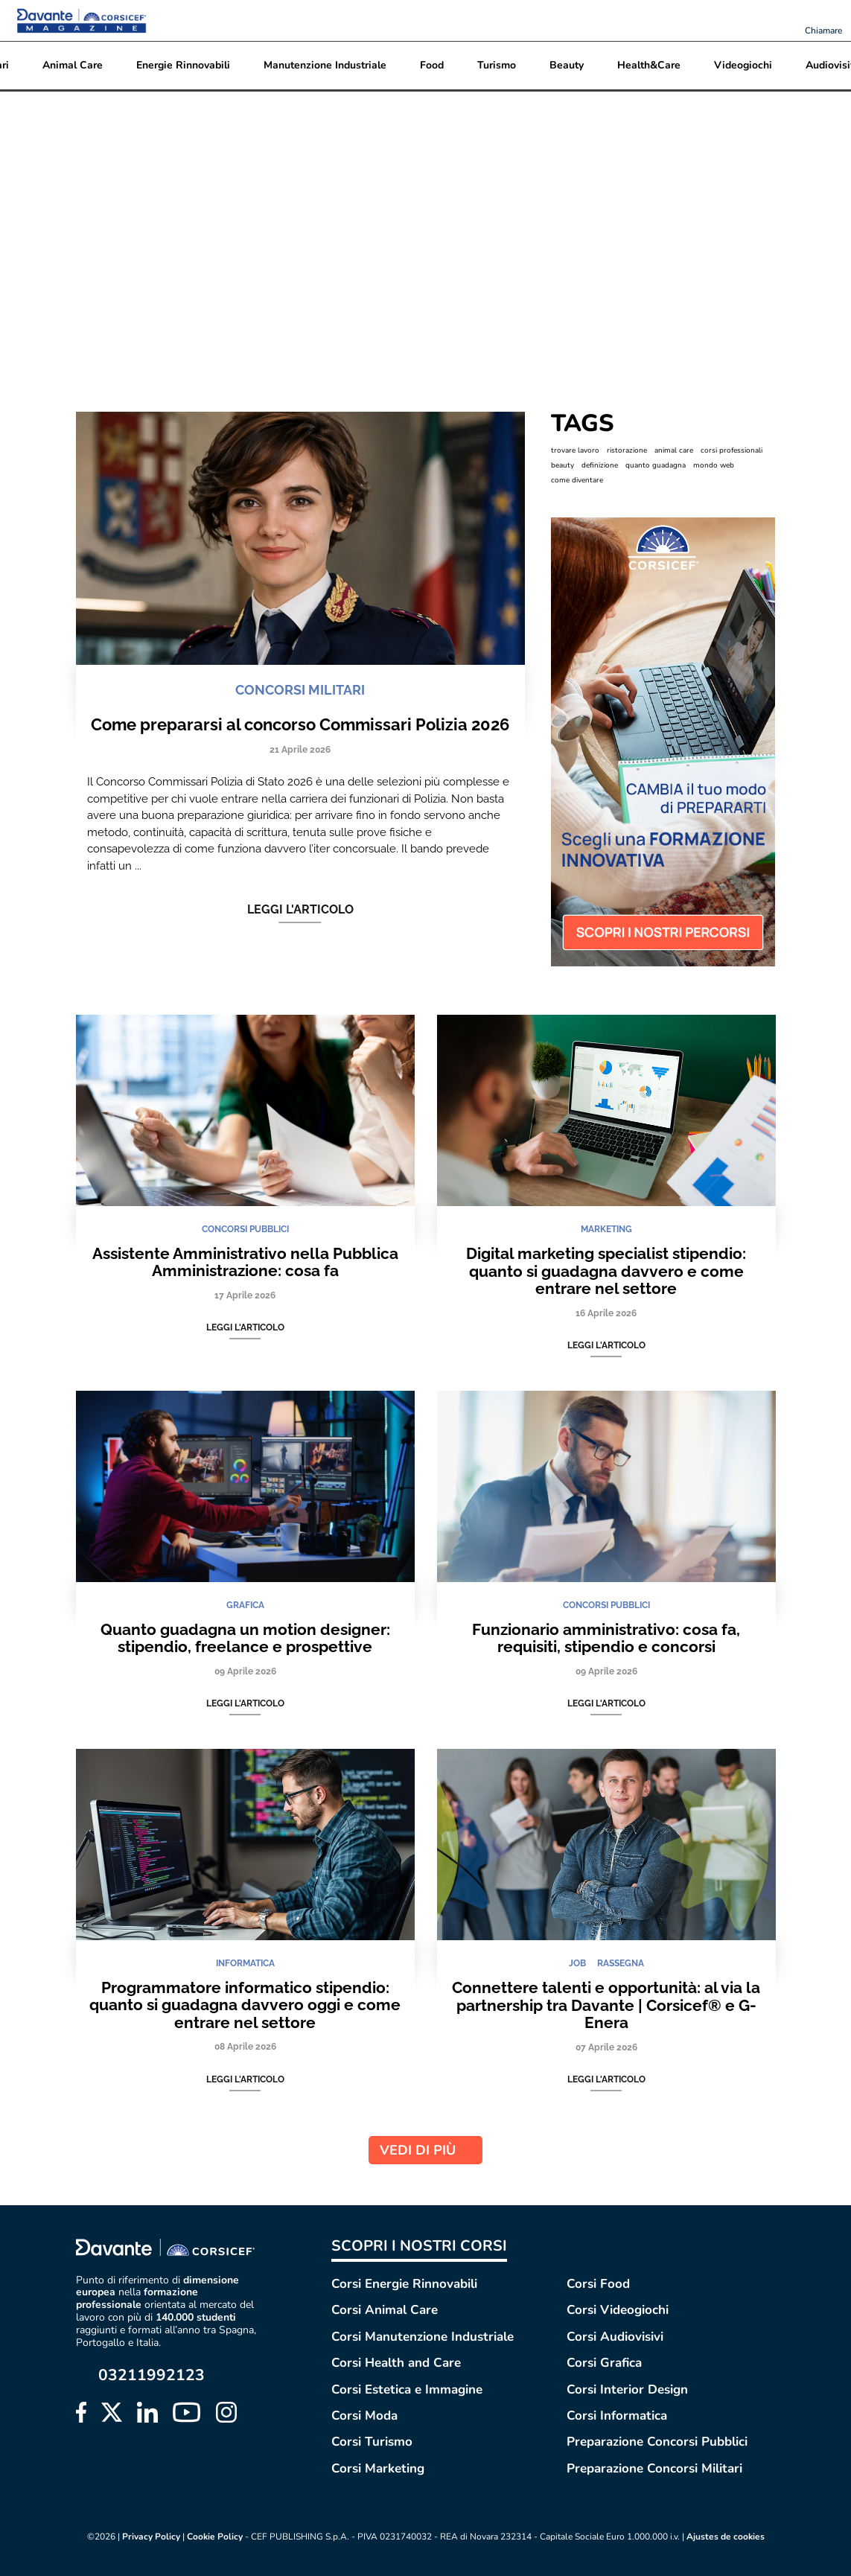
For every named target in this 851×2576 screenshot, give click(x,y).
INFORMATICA (245, 1963)
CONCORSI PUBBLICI (245, 1229)
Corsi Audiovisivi (615, 2336)
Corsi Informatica (617, 2415)
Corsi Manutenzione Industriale (422, 2336)
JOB (577, 1963)
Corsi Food (598, 2283)
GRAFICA (245, 1605)
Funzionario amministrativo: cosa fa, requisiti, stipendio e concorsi (606, 1638)
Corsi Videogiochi (618, 2309)
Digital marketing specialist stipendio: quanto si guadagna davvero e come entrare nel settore (606, 1271)
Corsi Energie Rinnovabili (404, 2283)
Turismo (496, 65)
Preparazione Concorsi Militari (654, 2468)
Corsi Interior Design (627, 2389)
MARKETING (606, 1229)
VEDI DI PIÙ (425, 2150)
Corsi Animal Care (384, 2309)
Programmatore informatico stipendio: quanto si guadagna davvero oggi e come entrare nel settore (245, 2005)
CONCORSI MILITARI (300, 690)
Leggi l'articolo (300, 910)
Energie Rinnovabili (183, 65)
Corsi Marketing (377, 2468)
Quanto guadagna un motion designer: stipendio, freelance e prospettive (245, 1638)
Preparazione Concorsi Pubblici (657, 2441)
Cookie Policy (215, 2536)
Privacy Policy (151, 2536)
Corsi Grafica (604, 2362)
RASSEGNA (620, 1963)
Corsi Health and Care (396, 2362)
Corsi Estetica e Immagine (406, 2389)
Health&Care (649, 65)
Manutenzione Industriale (325, 65)
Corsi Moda (364, 2415)
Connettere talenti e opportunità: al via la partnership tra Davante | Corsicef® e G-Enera (606, 2005)
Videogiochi (743, 65)
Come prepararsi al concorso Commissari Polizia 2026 (300, 724)
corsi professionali (731, 450)
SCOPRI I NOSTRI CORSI (419, 2246)
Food (432, 65)
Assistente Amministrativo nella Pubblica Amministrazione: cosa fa (245, 1262)
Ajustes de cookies (725, 2537)
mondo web (713, 465)
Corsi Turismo (371, 2441)
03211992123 (151, 2375)
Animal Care (72, 65)
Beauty (566, 65)
